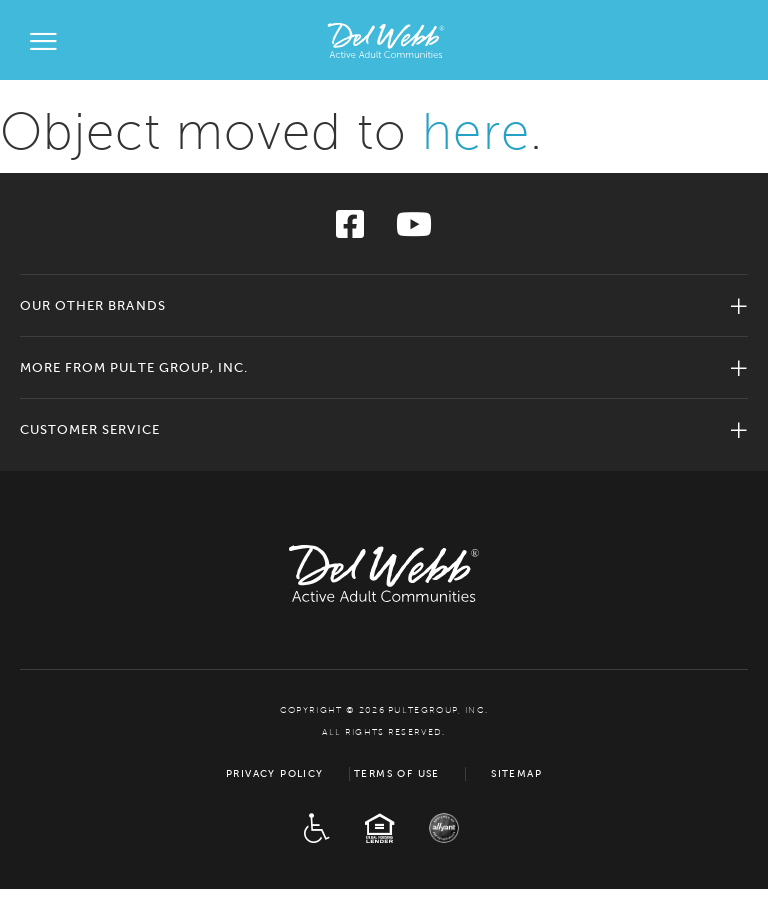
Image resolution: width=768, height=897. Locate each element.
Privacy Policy (275, 773)
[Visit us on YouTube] (414, 230)
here (475, 132)
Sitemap (516, 773)
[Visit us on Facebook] (350, 230)
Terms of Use (397, 773)
